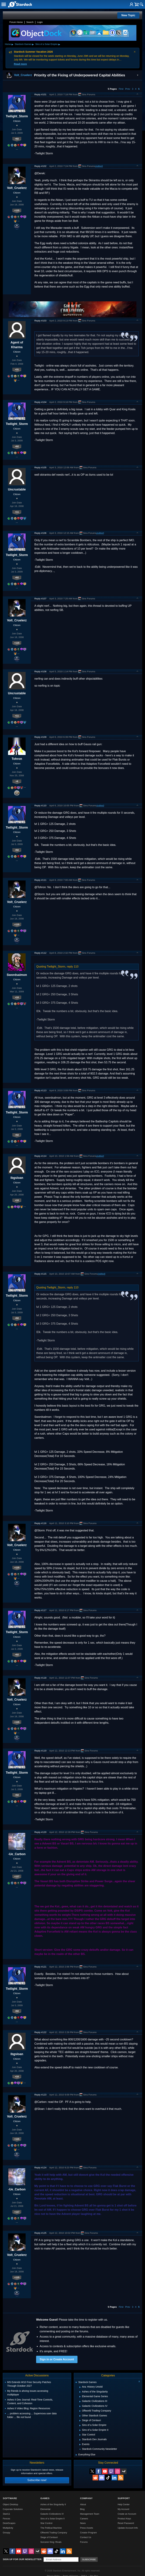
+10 (17, 997)
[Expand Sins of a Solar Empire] (80, 2425)
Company (86, 2498)
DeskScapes (9, 2523)
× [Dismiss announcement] (135, 51)
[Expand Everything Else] (76, 2455)
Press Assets (86, 2528)
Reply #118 (40, 1677)
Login (40, 22)
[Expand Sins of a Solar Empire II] (80, 2430)
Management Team (89, 2514)
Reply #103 (40, 320)
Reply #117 (40, 1610)
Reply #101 (40, 94)
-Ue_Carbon (17, 1854)
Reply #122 (40, 2032)
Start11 (6, 2514)
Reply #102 (40, 166)
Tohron (17, 759)
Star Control (46, 2523)
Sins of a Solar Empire (46, 44)
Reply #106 (40, 533)
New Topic (128, 15)
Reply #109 (40, 737)
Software (10, 2498)
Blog (82, 2509)
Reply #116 (40, 1523)
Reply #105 (40, 467)
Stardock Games (23, 44)
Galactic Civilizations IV (52, 2514)
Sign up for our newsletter (22, 2559)
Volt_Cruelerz (17, 188)
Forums (84, 2542)
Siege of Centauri (49, 2537)
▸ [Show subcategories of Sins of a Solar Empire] (59, 44)
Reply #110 (40, 805)
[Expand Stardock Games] (76, 2382)
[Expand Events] (80, 2444)
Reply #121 (40, 1966)
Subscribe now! (36, 2480)
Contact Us (85, 2537)
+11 (17, 512)
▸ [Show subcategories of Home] (12, 44)
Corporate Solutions (13, 2509)
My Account (123, 2509)
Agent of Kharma (17, 345)
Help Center (124, 2504)
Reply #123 (40, 2094)
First (121, 89)
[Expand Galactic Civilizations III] (80, 2401)
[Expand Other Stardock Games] (80, 2416)
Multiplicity (8, 2528)
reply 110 (73, 966)
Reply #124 (40, 2167)
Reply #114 (40, 1156)
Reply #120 (40, 1832)
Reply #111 (40, 880)
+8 (17, 781)
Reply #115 (40, 1274)
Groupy (6, 2532)
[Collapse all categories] (139, 2381)
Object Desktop (10, 2504)
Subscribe (89, 2559)
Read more (20, 64)
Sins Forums (86, 94)
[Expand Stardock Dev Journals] (80, 2440)
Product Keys (124, 2518)
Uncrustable (17, 489)
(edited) (99, 166)
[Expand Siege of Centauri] (80, 2420)
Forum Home (16, 22)
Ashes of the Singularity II (53, 2504)
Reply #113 (40, 1090)
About (83, 2504)
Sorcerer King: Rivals (50, 2542)
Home (8, 44)
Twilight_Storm (17, 116)
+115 (16, 210)
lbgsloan (17, 1178)
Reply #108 (40, 671)
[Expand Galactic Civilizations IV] (80, 2406)
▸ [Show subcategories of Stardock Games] (33, 44)
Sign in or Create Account (57, 2359)
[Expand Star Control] (80, 2435)
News (83, 2523)
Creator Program (88, 2532)
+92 (17, 138)
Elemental (45, 2509)
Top (137, 94)
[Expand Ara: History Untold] (80, 2387)
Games (44, 2498)
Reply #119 (40, 1750)
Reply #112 (40, 953)
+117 (16, 1876)
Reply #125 (40, 2233)
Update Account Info (128, 2528)
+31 (17, 369)
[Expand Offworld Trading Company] (80, 2411)
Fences (6, 2518)
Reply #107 (40, 598)
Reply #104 (40, 402)
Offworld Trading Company (53, 2532)
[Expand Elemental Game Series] (80, 2397)
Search (29, 22)
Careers (84, 2518)
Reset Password (126, 2523)
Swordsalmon (17, 975)
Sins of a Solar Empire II (52, 2518)
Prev (127, 89)
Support (124, 2498)
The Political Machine (51, 2528)
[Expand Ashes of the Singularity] (80, 2392)
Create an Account (127, 2514)
